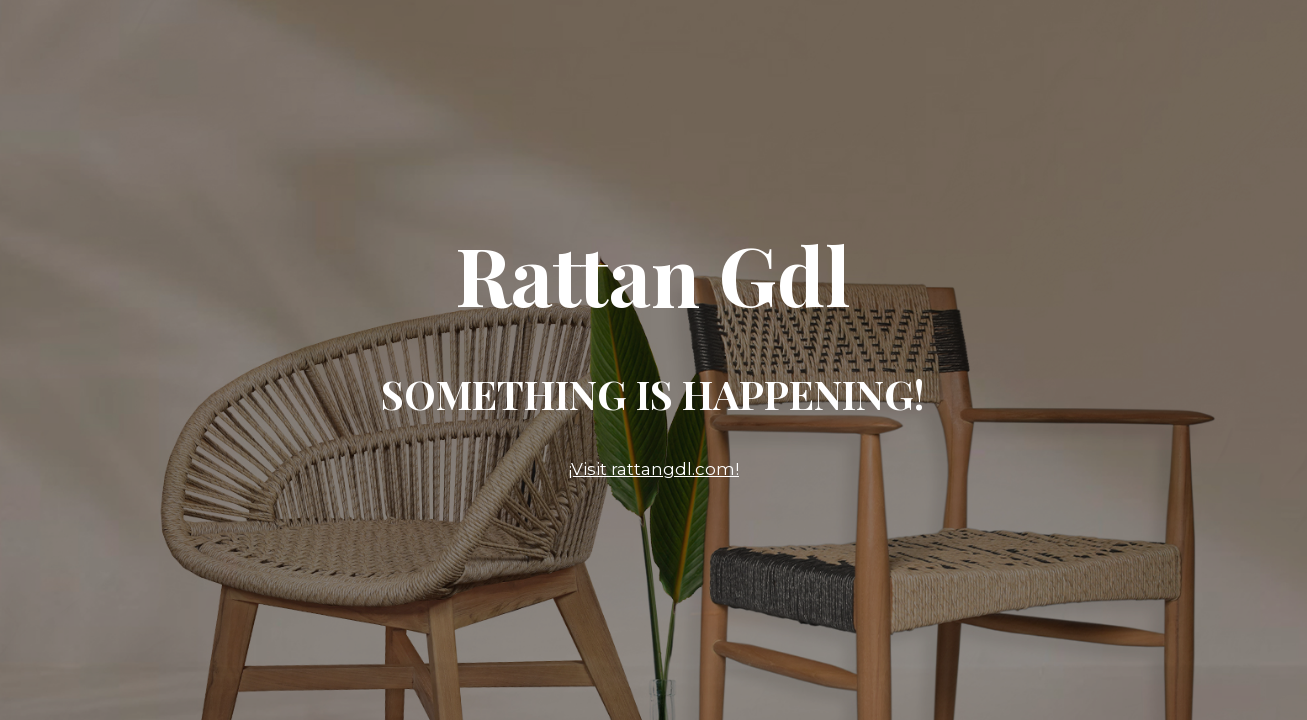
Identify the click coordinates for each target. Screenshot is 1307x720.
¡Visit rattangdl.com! (653, 469)
